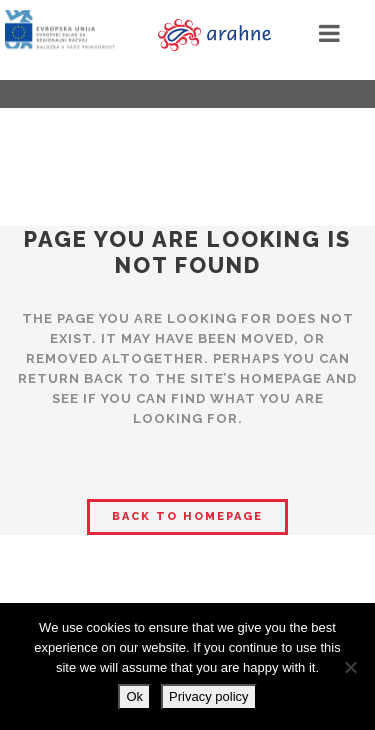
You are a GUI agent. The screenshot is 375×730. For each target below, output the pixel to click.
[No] (350, 667)
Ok (134, 696)
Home (119, 95)
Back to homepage (187, 516)
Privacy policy (208, 696)
